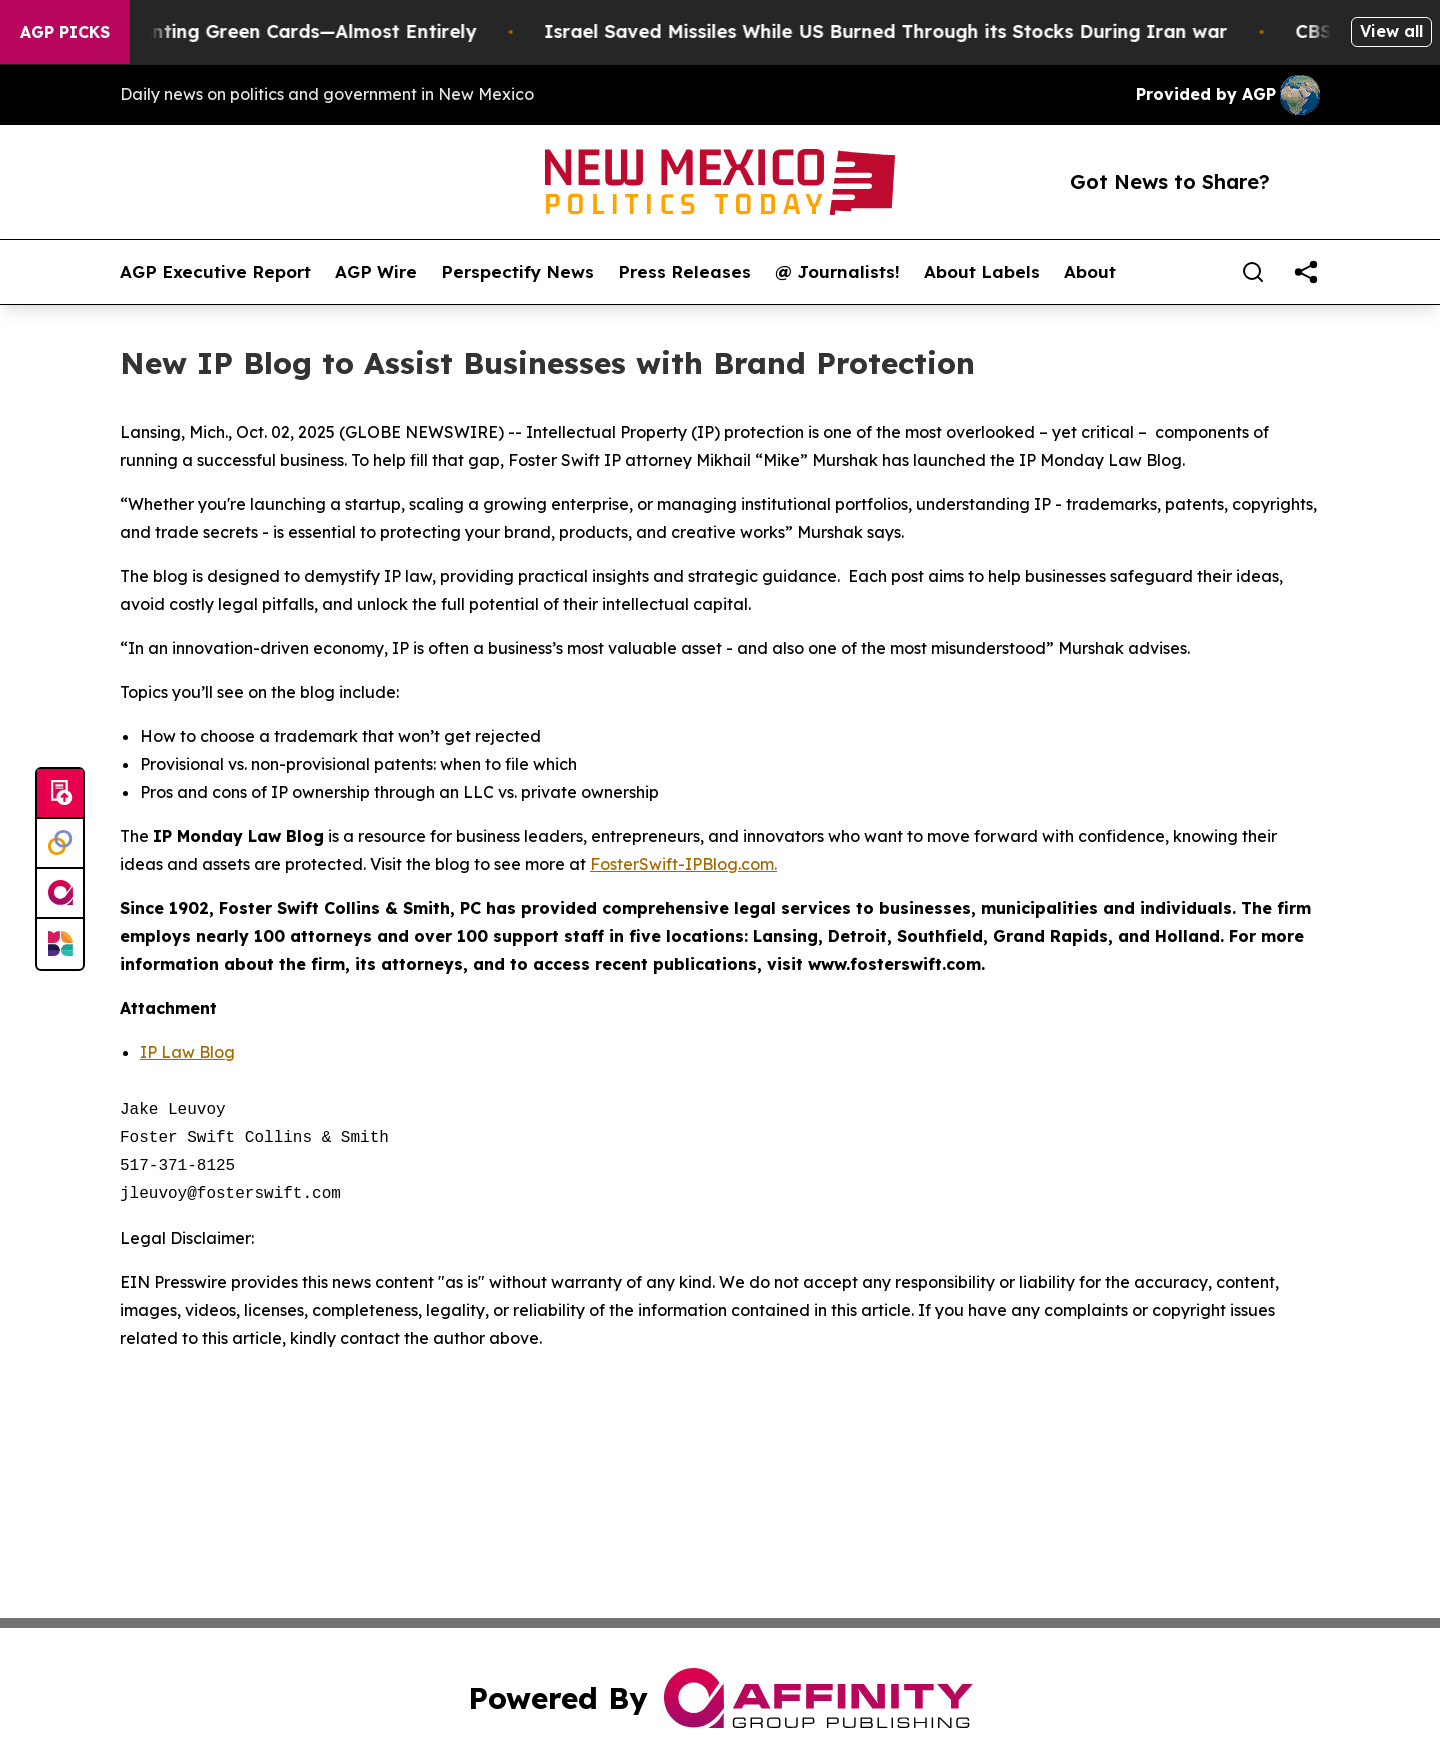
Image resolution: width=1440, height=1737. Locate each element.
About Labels (982, 272)
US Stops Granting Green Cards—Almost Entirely (272, 31)
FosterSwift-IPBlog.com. (683, 864)
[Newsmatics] (60, 944)
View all (1391, 31)
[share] (1306, 272)
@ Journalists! (837, 272)
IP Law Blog (187, 1052)
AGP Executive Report (215, 272)
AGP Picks (65, 32)
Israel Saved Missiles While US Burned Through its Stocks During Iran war (905, 31)
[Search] (1253, 272)
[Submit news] (60, 794)
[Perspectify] (60, 844)
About (1090, 272)
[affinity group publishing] (60, 894)
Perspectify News (517, 272)
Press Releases (684, 272)
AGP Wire (376, 272)
